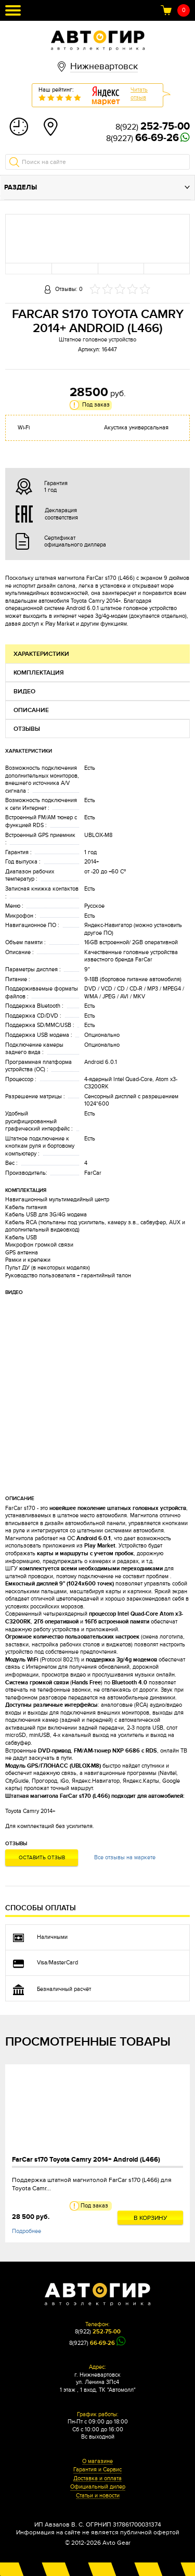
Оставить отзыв (42, 1858)
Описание (31, 710)
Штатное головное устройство (97, 339)
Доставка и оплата (97, 2479)
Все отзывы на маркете (124, 1857)
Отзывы (27, 729)
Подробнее (26, 2231)
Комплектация (39, 673)
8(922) (152, 127)
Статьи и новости (98, 2496)
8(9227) (142, 138)
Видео (24, 691)
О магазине (97, 2461)
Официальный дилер (97, 2487)
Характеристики (41, 654)
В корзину (150, 2218)
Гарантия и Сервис (97, 2470)
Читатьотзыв (139, 93)
